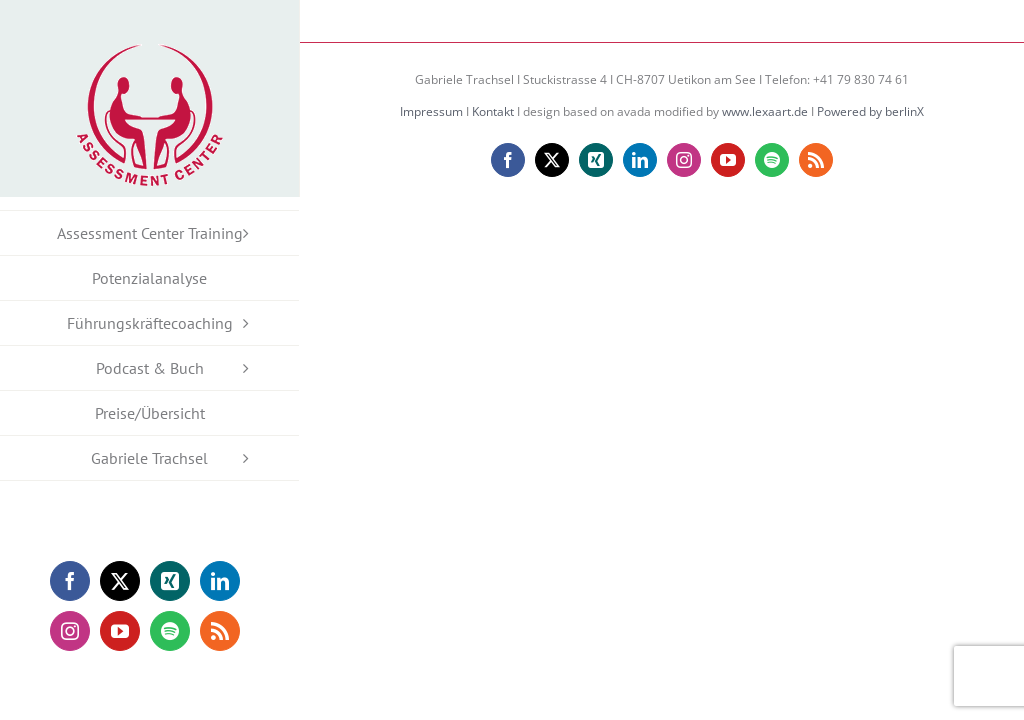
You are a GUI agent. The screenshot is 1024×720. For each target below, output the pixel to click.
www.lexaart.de (765, 111)
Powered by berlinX (870, 111)
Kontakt (493, 111)
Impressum (431, 111)
